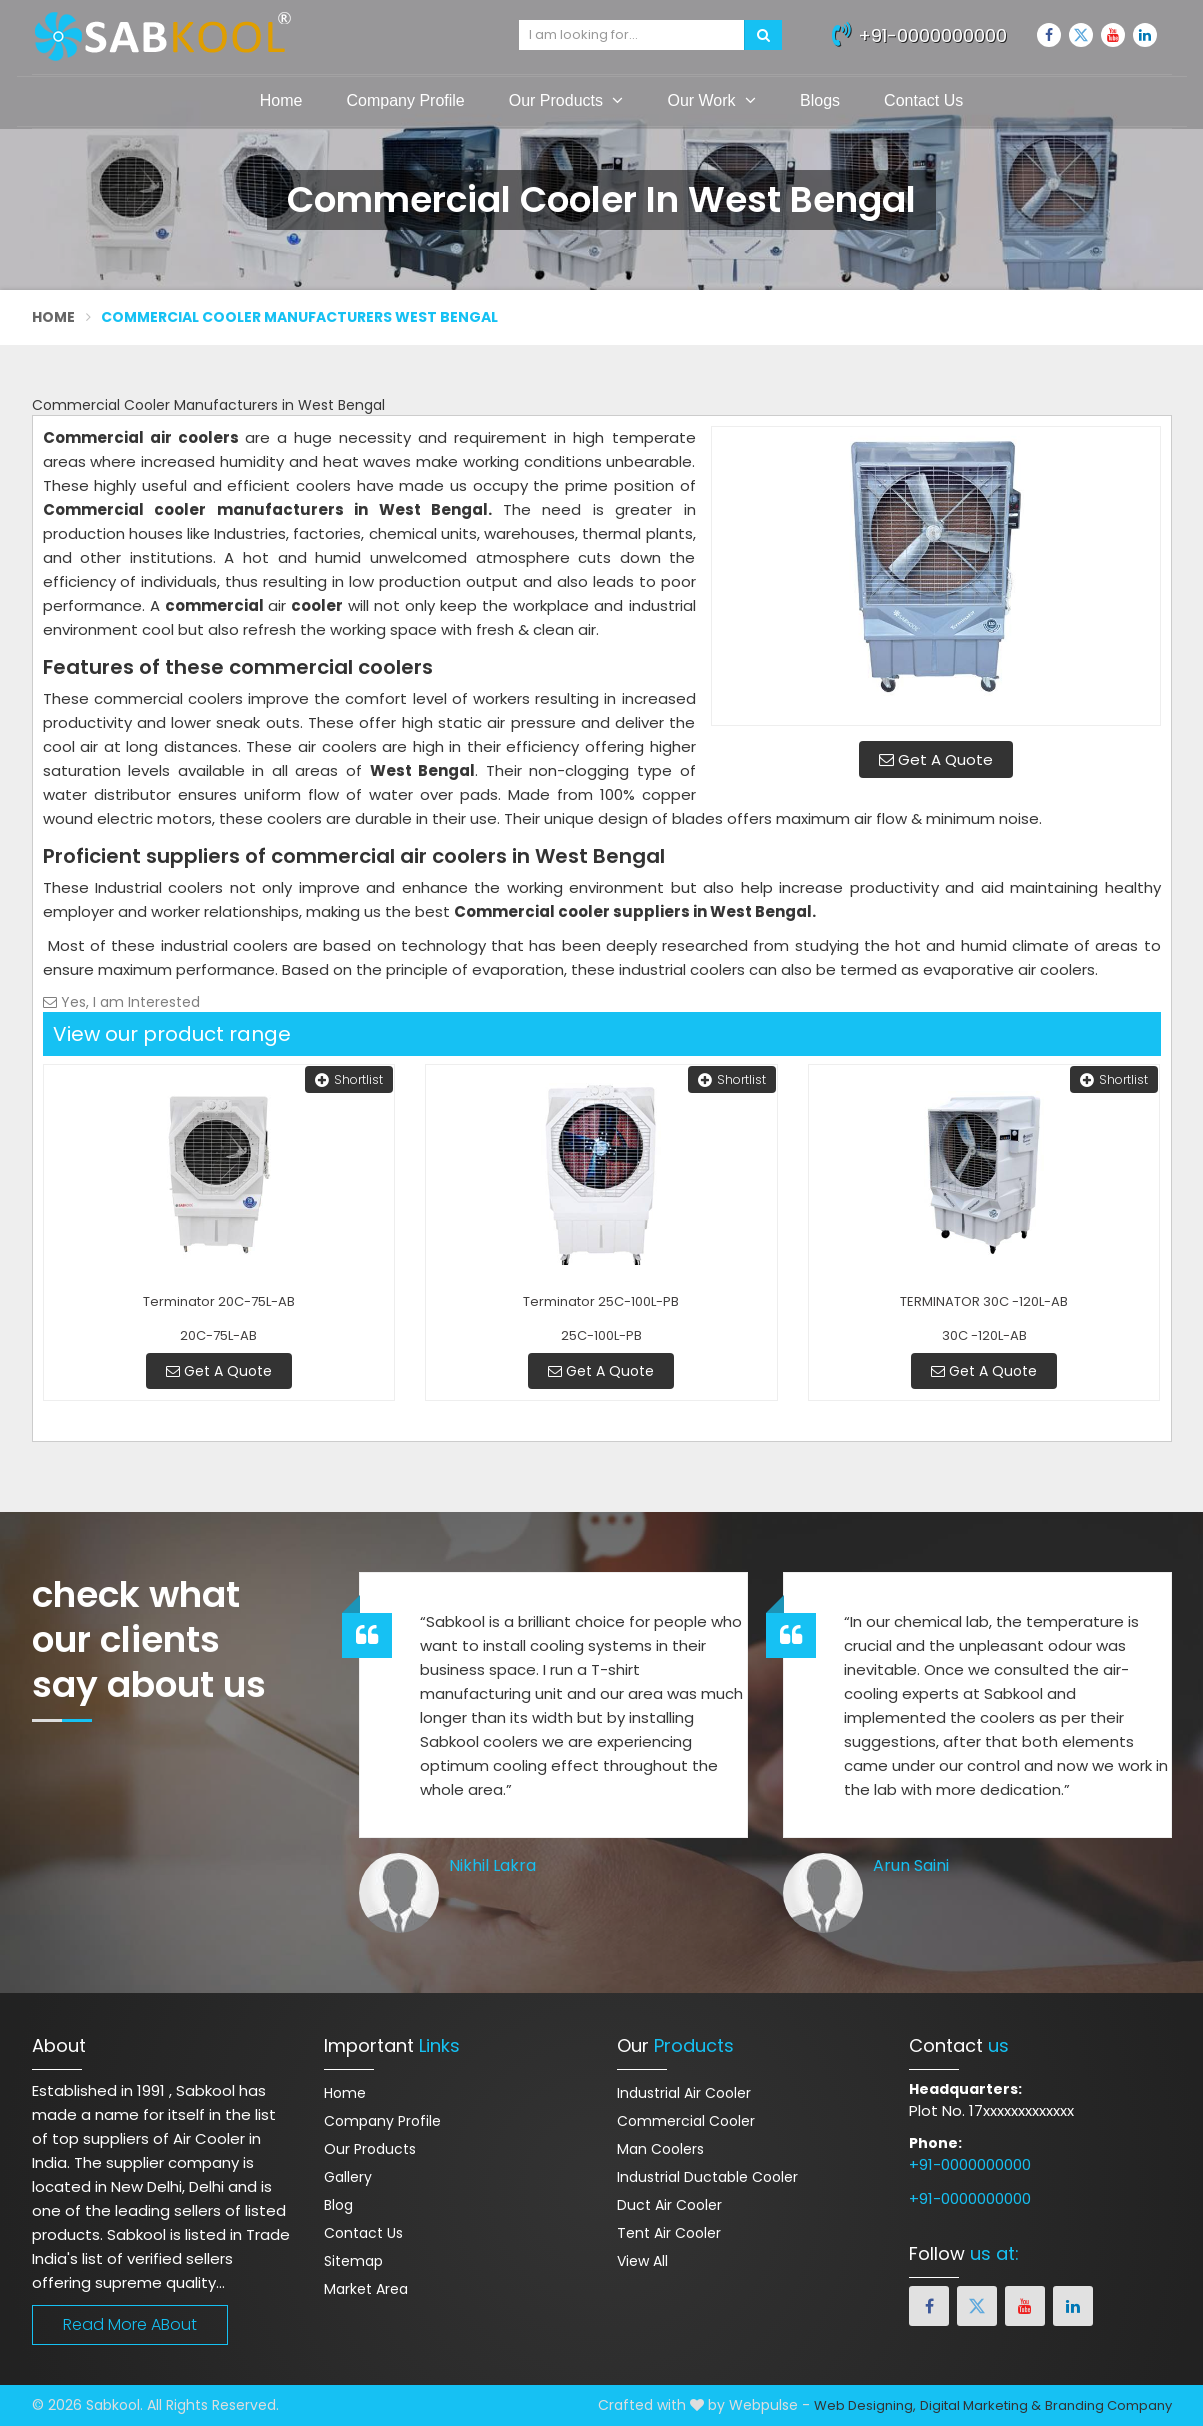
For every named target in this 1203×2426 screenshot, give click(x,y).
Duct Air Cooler (669, 2205)
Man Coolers (660, 2149)
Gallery (348, 2177)
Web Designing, (865, 2405)
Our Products (566, 100)
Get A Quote (936, 759)
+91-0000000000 (919, 33)
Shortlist (349, 1079)
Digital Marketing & (980, 2405)
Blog (338, 2205)
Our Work (711, 100)
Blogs (820, 100)
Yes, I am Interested (121, 1002)
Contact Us (923, 100)
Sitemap (353, 2261)
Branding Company (1108, 2405)
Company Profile (405, 100)
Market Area (366, 2289)
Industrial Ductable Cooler (707, 2177)
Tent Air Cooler (669, 2233)
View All (642, 2261)
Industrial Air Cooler (684, 2093)
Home (281, 100)
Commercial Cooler (686, 2121)
